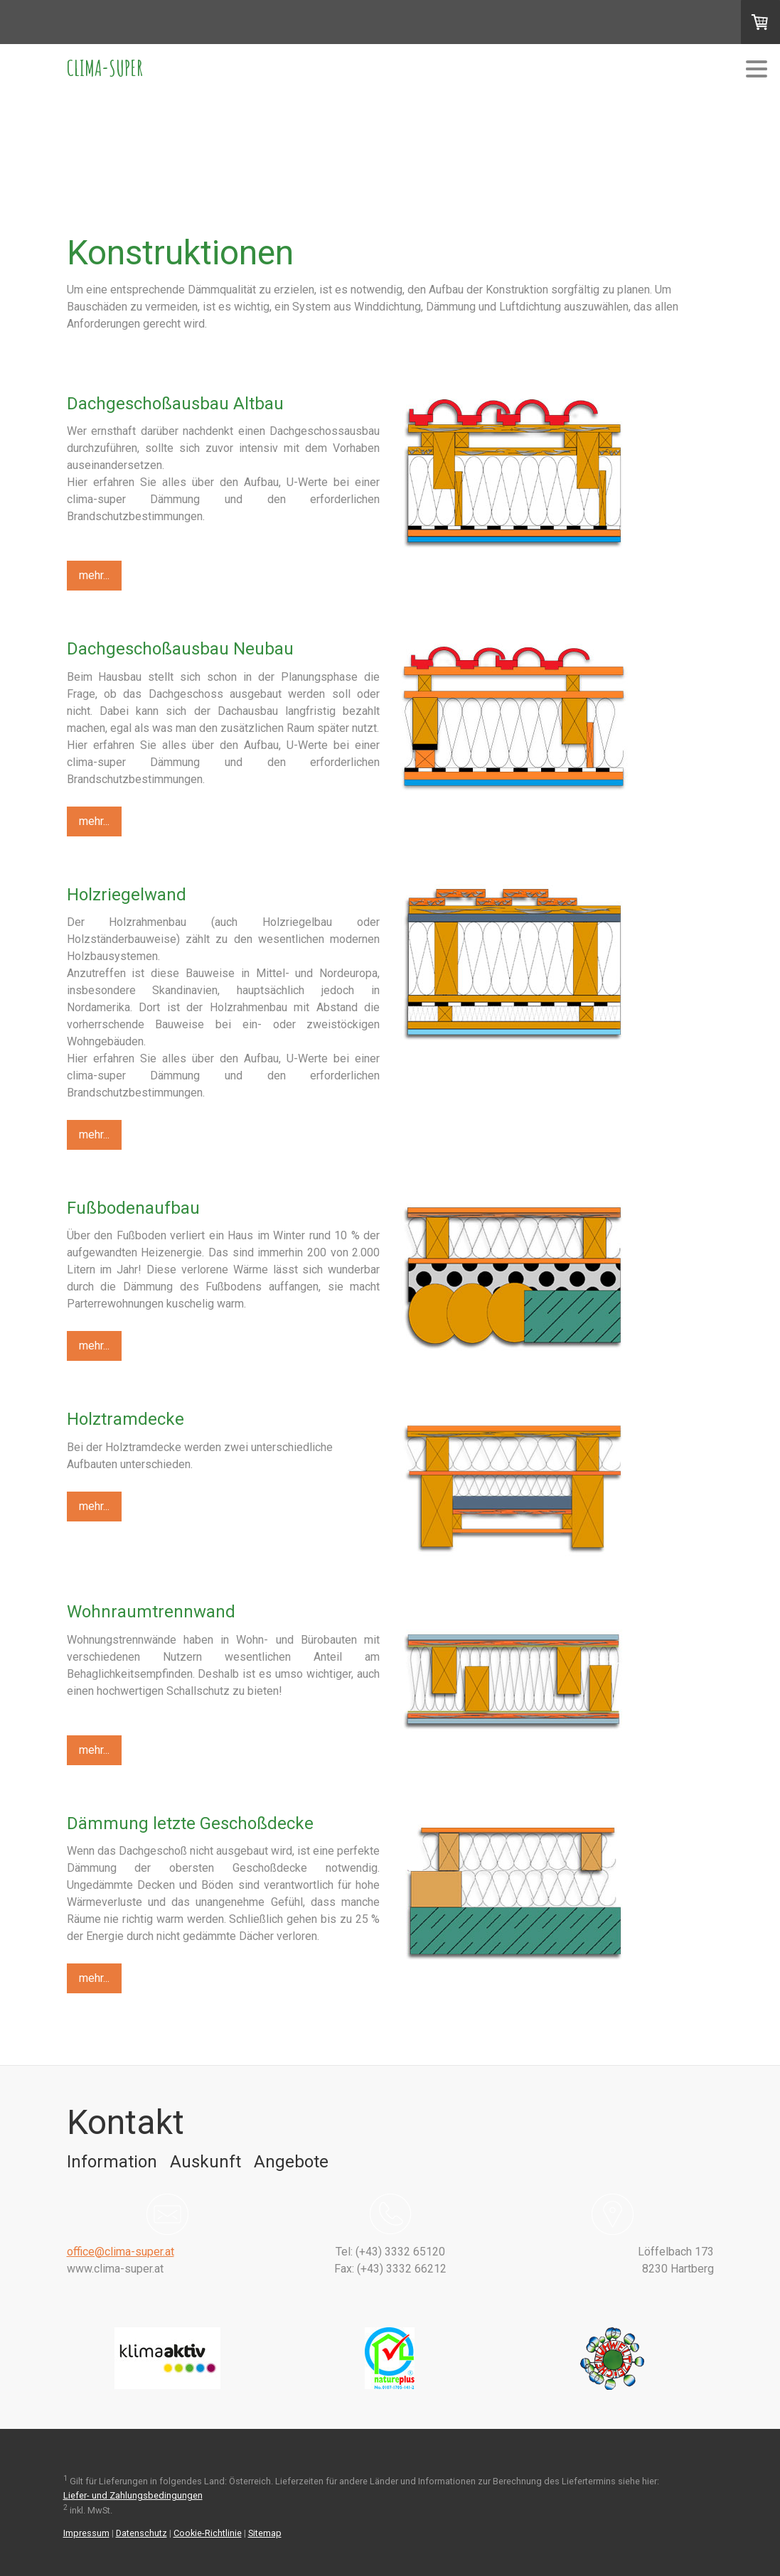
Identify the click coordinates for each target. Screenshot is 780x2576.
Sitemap (265, 2533)
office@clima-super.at (120, 2251)
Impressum (86, 2533)
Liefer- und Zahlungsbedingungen (133, 2495)
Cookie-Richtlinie (207, 2533)
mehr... (94, 575)
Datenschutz (141, 2533)
